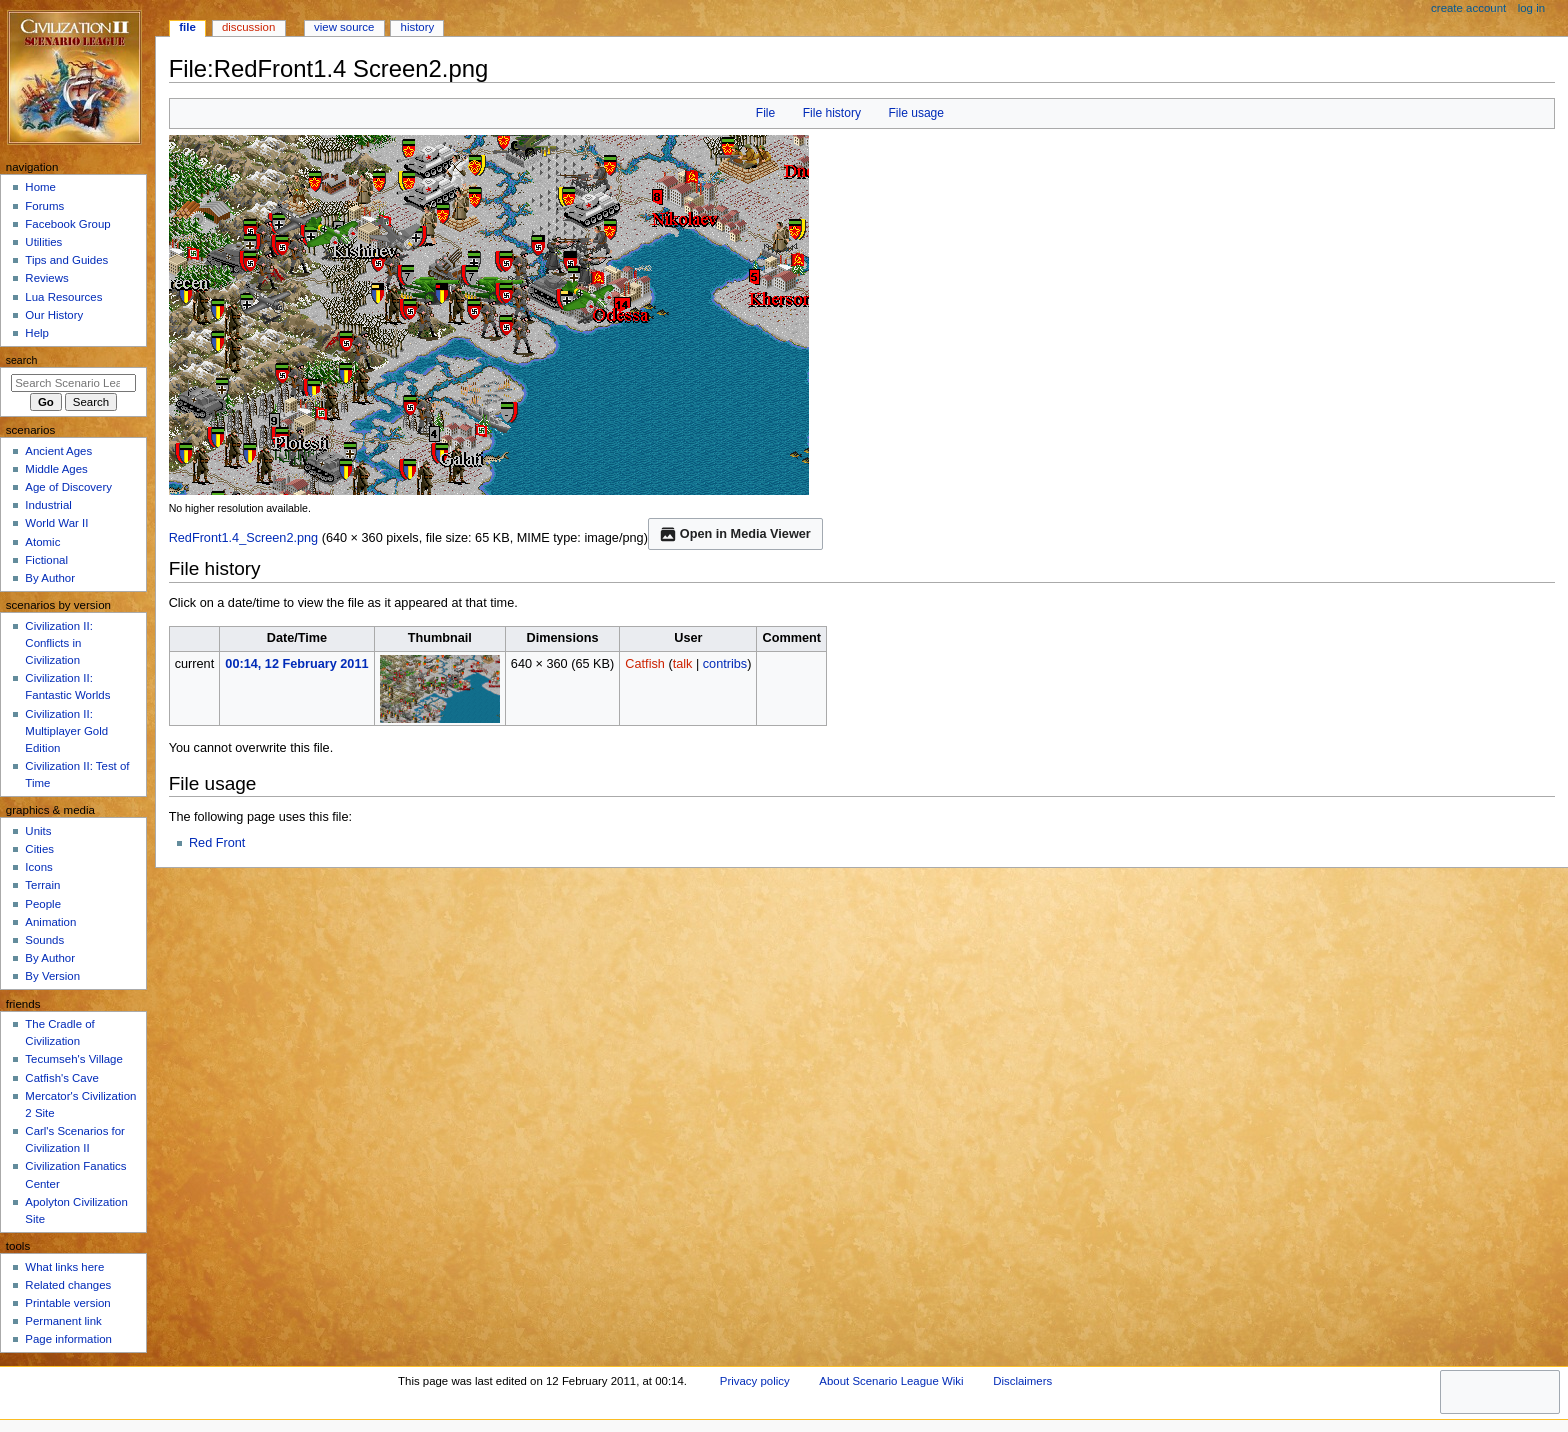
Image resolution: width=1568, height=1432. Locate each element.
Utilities (43, 242)
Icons (38, 867)
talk (683, 664)
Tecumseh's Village (73, 1059)
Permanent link (63, 1321)
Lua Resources (63, 297)
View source (344, 27)
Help (37, 333)
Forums (44, 206)
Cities (39, 849)
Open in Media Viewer (735, 534)
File (765, 113)
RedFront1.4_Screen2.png (244, 538)
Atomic (42, 542)
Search (22, 360)
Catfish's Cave (61, 1078)
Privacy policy (755, 1381)
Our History (54, 315)
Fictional (46, 560)
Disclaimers (1022, 1381)
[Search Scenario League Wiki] (73, 383)
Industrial (48, 505)
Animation (50, 922)
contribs (725, 664)
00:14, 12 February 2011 (296, 664)
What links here (64, 1267)
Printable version (67, 1303)
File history (832, 113)
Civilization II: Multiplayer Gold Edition (66, 731)
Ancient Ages (58, 451)
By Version (52, 976)
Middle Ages (56, 469)
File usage (916, 113)
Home (40, 187)
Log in (1531, 8)
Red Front (217, 843)
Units (38, 831)
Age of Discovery (68, 487)
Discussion (248, 27)
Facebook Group (67, 224)
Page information (68, 1339)
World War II (56, 523)
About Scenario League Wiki (891, 1381)
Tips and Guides (66, 260)
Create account (1468, 8)
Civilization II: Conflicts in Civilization (58, 643)
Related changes (68, 1285)
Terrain (42, 885)
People (43, 904)
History (418, 27)
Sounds (44, 940)
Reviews (46, 278)
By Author (50, 578)
